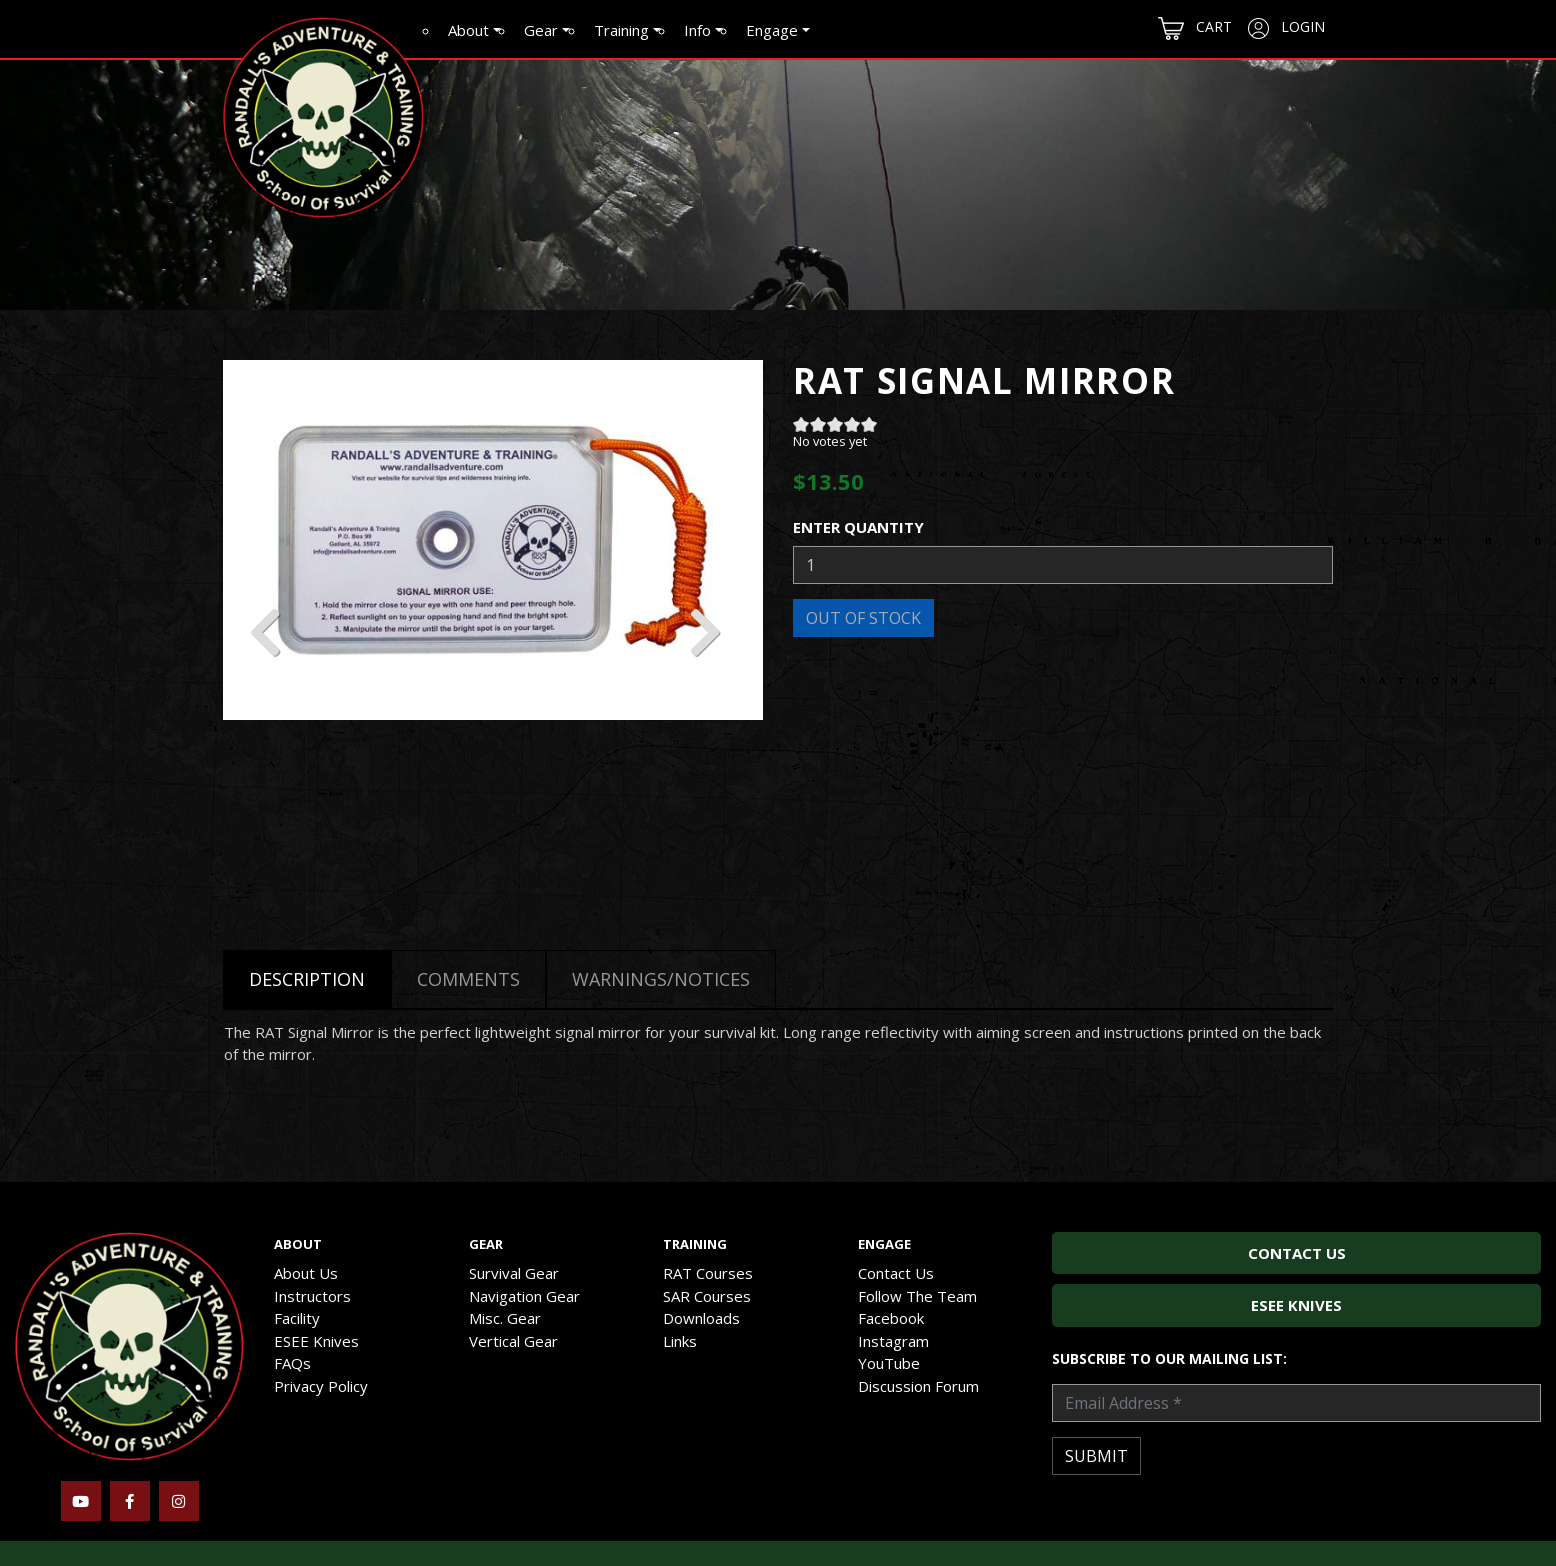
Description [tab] (307, 979)
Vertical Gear (513, 1341)
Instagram (893, 1341)
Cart (1195, 28)
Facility (297, 1318)
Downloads (701, 1318)
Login (1286, 28)
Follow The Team (917, 1296)
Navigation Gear (524, 1296)
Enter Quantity (858, 527)
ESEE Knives (316, 1341)
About (468, 30)
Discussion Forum (918, 1386)
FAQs (292, 1363)
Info (697, 30)
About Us (306, 1273)
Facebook (891, 1318)
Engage (772, 30)
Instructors (312, 1296)
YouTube (889, 1363)
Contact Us (896, 1273)
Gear (541, 30)
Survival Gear (514, 1273)
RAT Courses (708, 1273)
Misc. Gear (505, 1318)
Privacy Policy (321, 1386)
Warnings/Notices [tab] (661, 979)
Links (680, 1341)
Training (621, 30)
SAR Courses (707, 1296)
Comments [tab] (468, 979)
